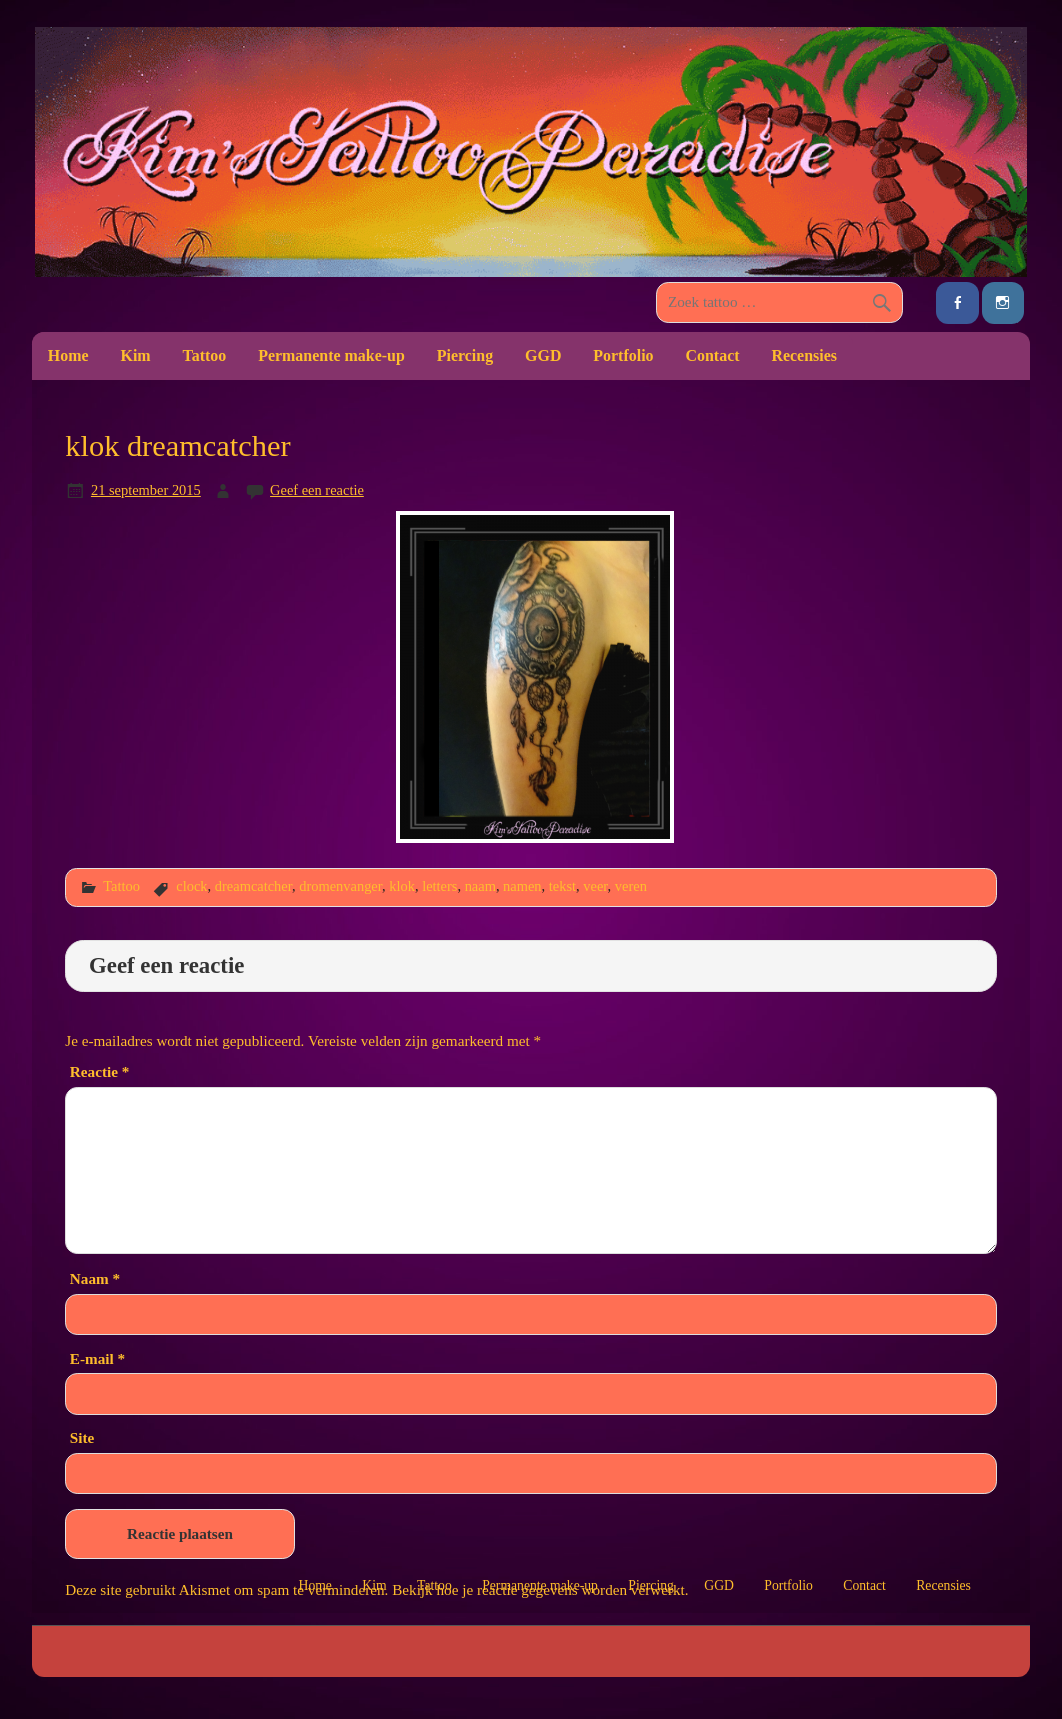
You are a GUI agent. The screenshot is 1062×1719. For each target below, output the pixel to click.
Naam (95, 1278)
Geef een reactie (317, 490)
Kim (135, 355)
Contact (712, 355)
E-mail (97, 1358)
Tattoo (205, 355)
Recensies (804, 355)
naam (480, 886)
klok (402, 886)
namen (522, 886)
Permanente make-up (331, 355)
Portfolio (623, 355)
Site (82, 1437)
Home (68, 355)
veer (595, 886)
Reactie (99, 1071)
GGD (543, 355)
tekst (562, 886)
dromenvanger (340, 886)
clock (191, 886)
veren (631, 886)
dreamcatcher (253, 886)
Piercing (465, 355)
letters (439, 886)
